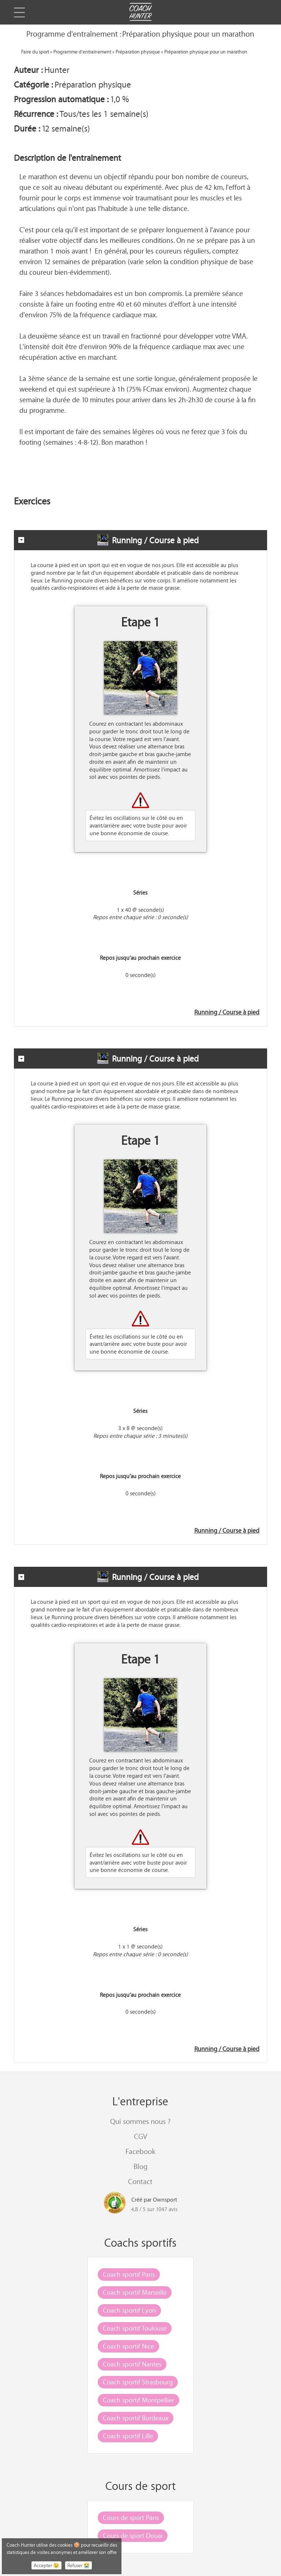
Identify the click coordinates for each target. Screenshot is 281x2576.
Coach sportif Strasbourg (138, 2382)
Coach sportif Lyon (129, 2310)
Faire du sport (35, 51)
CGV (140, 2136)
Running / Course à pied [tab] (108, 540)
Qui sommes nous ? (140, 2121)
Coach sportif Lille (128, 2436)
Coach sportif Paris (129, 2274)
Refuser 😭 (78, 2565)
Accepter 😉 (46, 2565)
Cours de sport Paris (131, 2517)
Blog (140, 2166)
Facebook (140, 2151)
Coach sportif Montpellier (138, 2400)
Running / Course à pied (226, 1012)
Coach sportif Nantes (132, 2364)
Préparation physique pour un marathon (205, 51)
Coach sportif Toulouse (134, 2328)
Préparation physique (138, 51)
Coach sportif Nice (128, 2346)
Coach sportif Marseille (134, 2292)
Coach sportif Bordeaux (135, 2418)
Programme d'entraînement (82, 51)
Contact (140, 2181)
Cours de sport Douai (132, 2535)
